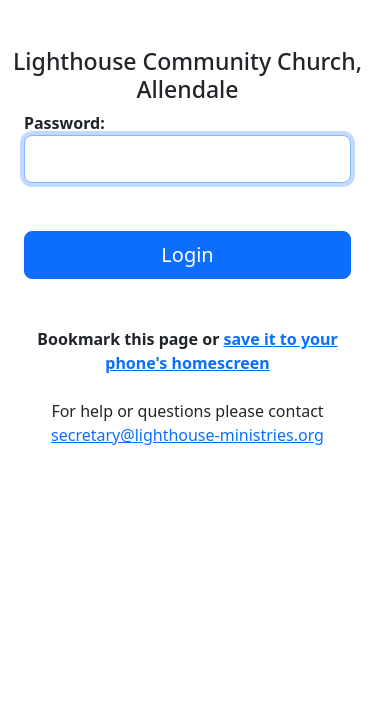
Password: (64, 123)
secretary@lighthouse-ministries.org (187, 435)
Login (187, 254)
